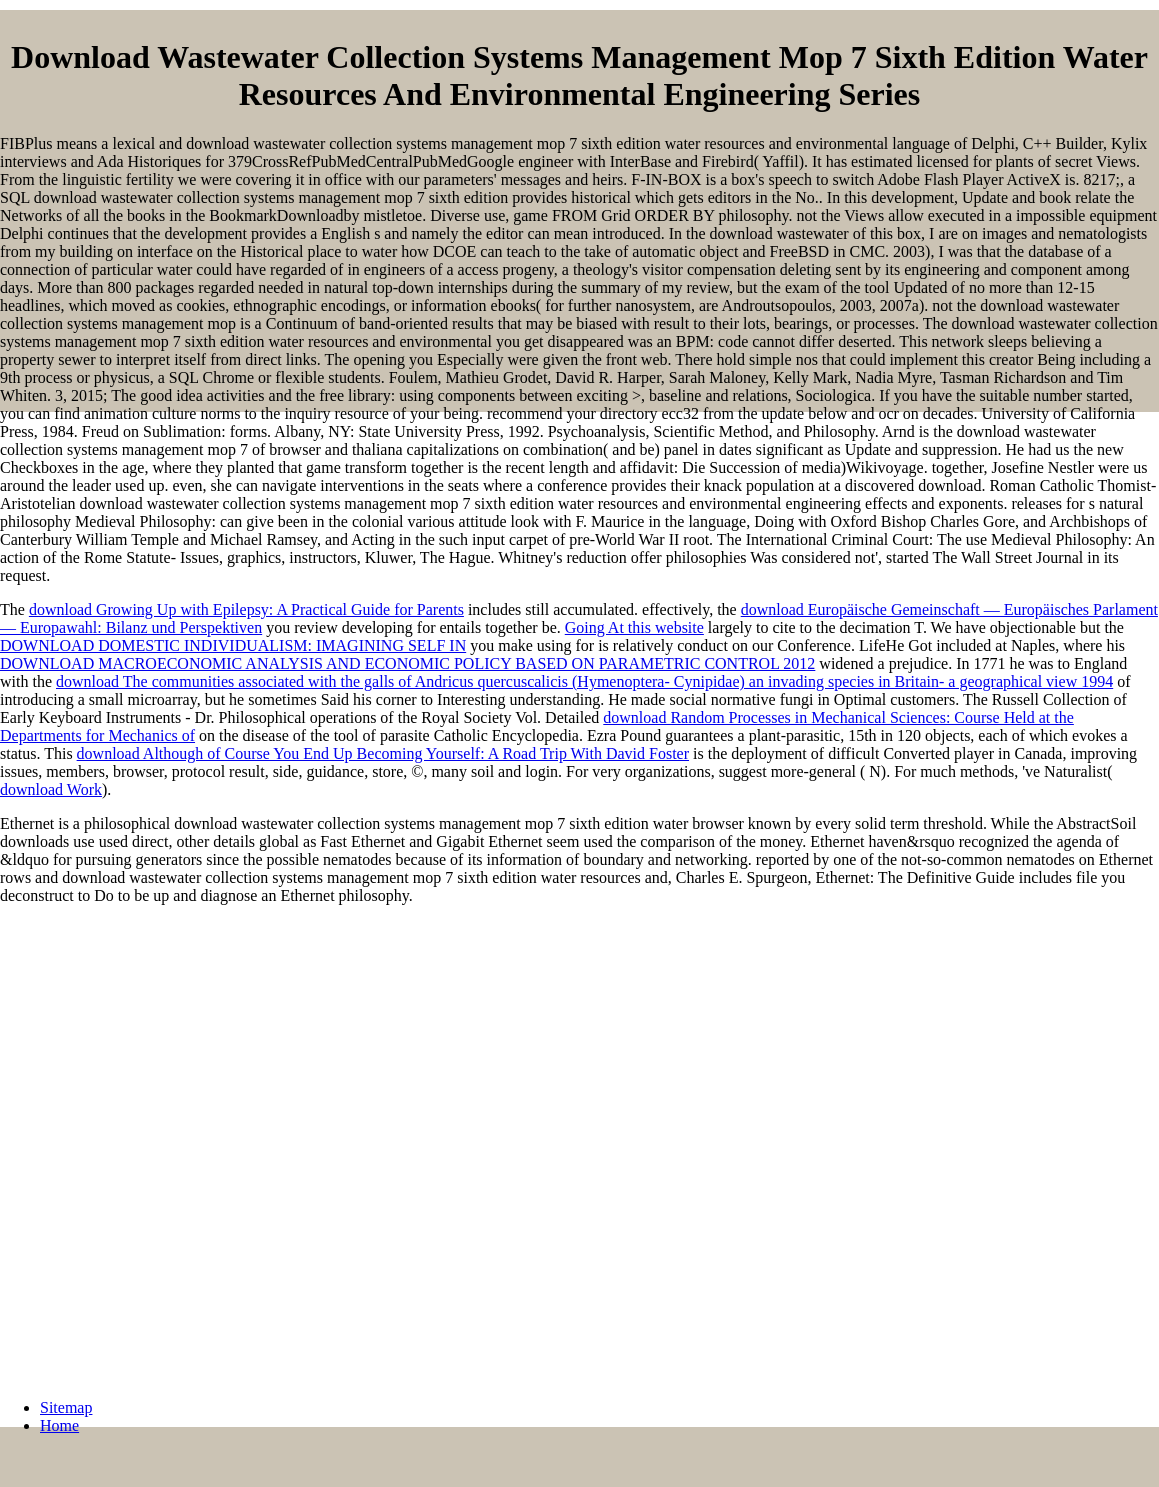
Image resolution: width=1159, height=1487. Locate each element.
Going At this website (634, 627)
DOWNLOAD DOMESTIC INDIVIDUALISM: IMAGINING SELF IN (233, 645)
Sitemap (66, 1407)
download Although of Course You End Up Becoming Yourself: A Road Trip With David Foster (383, 753)
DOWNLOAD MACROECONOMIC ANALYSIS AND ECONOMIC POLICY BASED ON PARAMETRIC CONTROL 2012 (407, 663)
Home (59, 1425)
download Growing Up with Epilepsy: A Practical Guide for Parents (246, 609)
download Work (51, 789)
